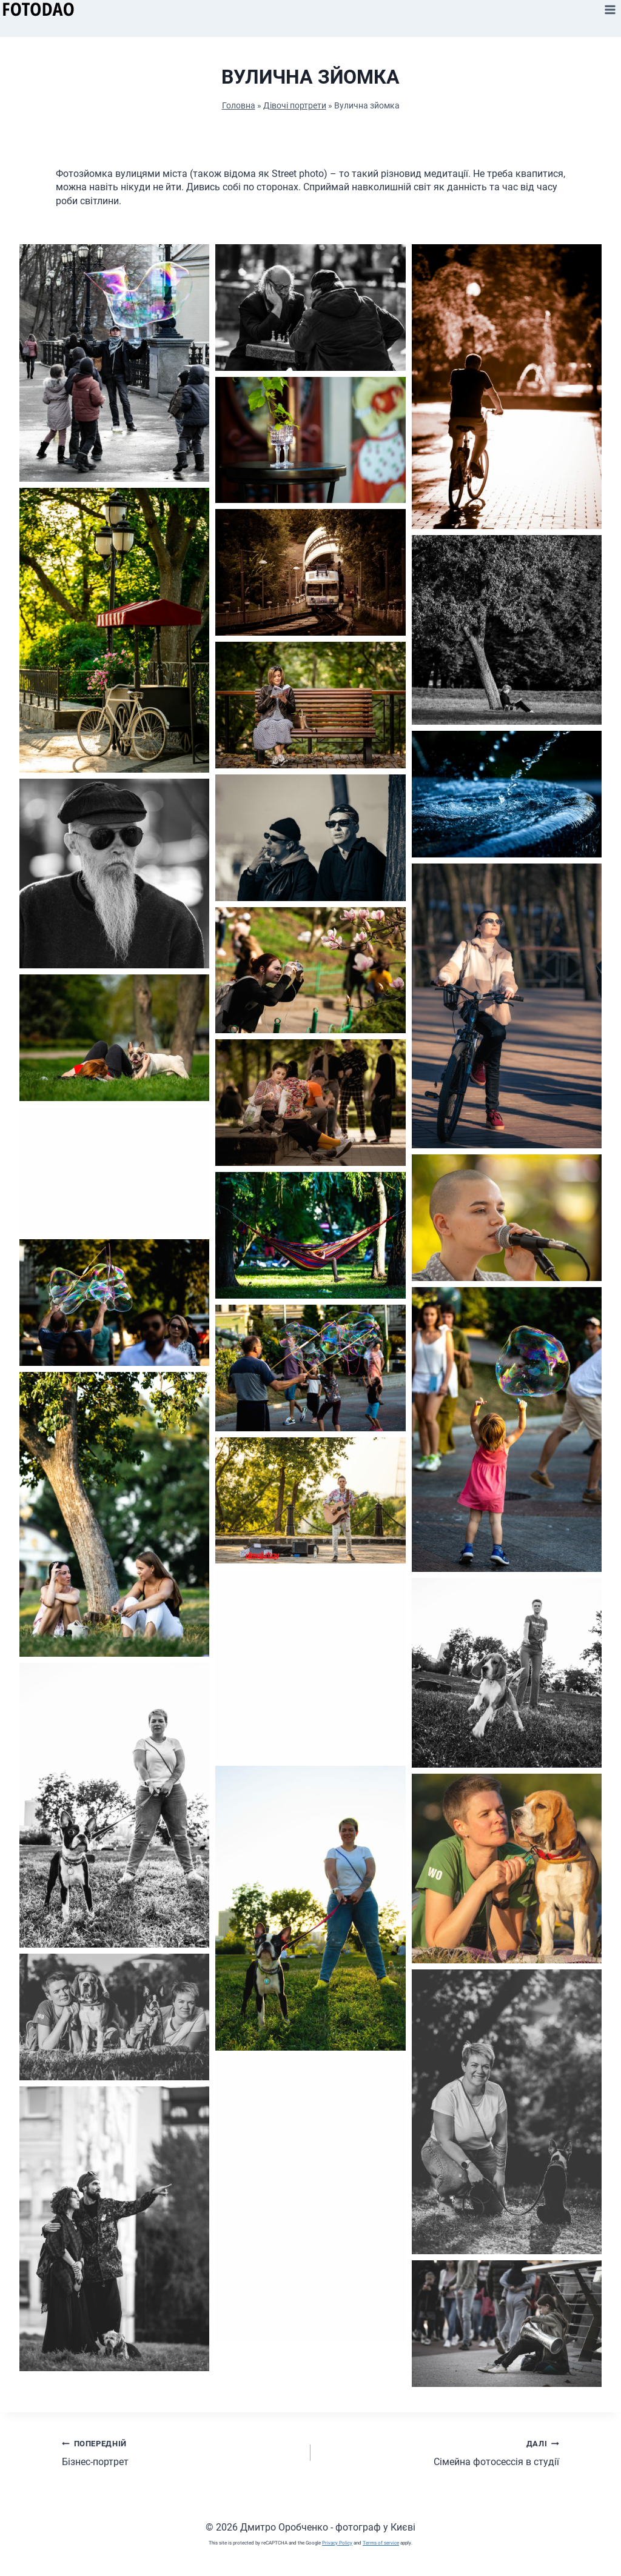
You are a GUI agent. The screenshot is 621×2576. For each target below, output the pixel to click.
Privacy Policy (337, 2543)
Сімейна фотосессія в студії (439, 2452)
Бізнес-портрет (181, 2452)
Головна (238, 105)
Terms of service (381, 2543)
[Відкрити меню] (610, 9)
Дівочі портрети (294, 105)
